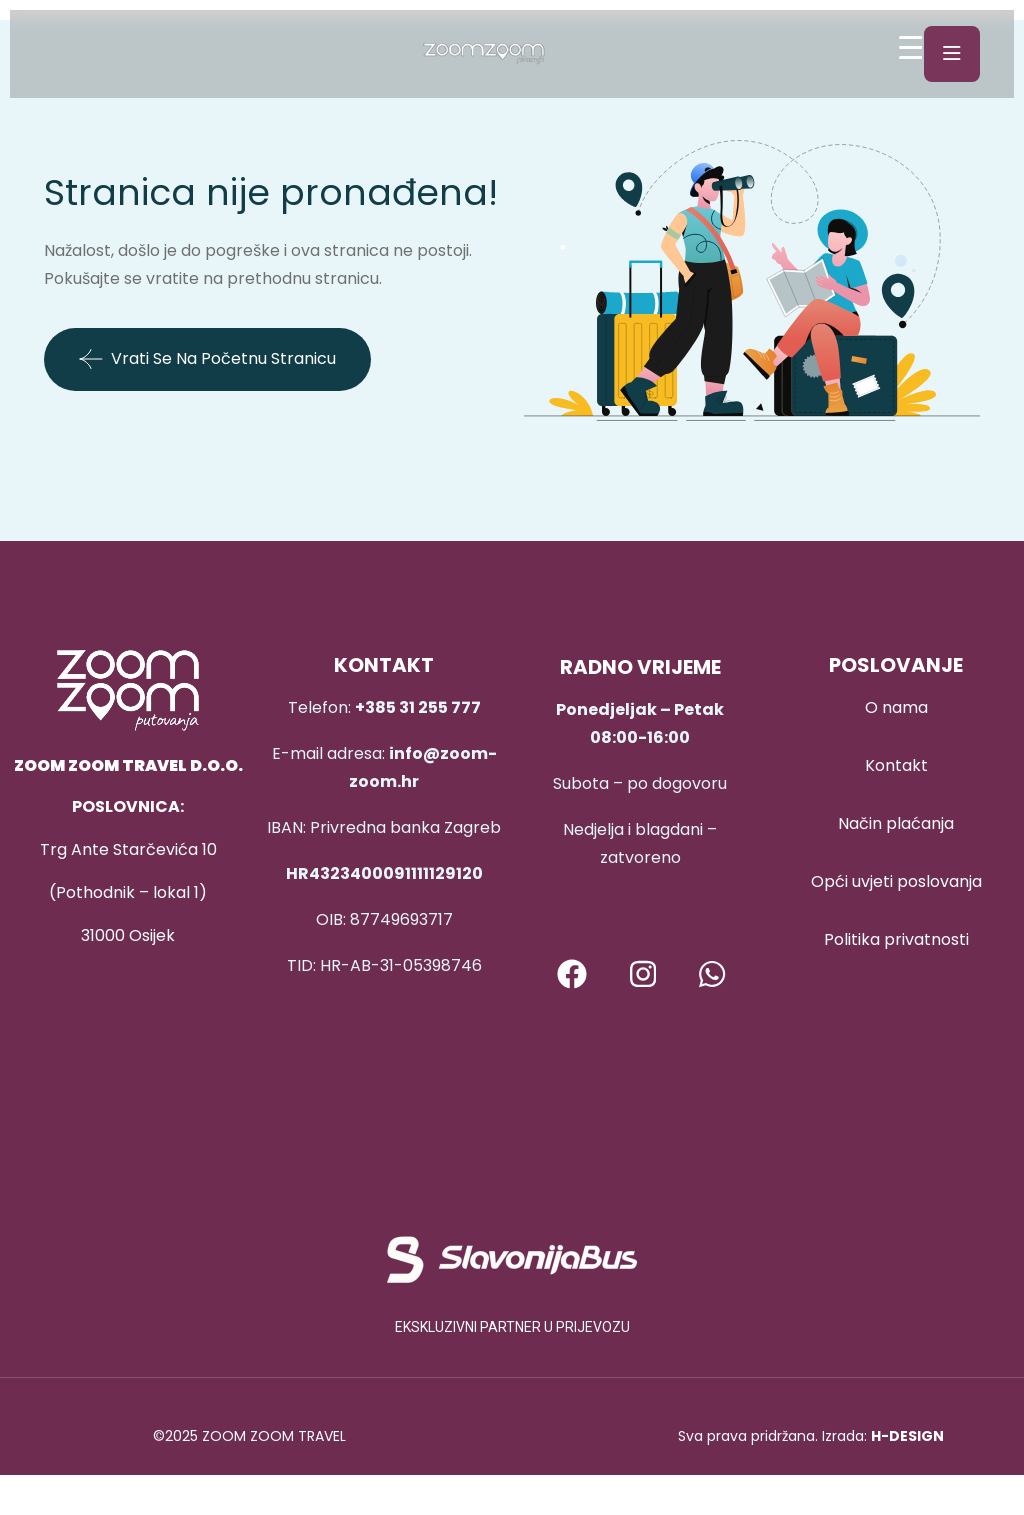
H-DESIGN (907, 1436)
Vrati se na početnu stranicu (207, 359)
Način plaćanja (896, 823)
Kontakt (896, 765)
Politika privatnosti (896, 939)
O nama (896, 707)
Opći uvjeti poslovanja (896, 881)
